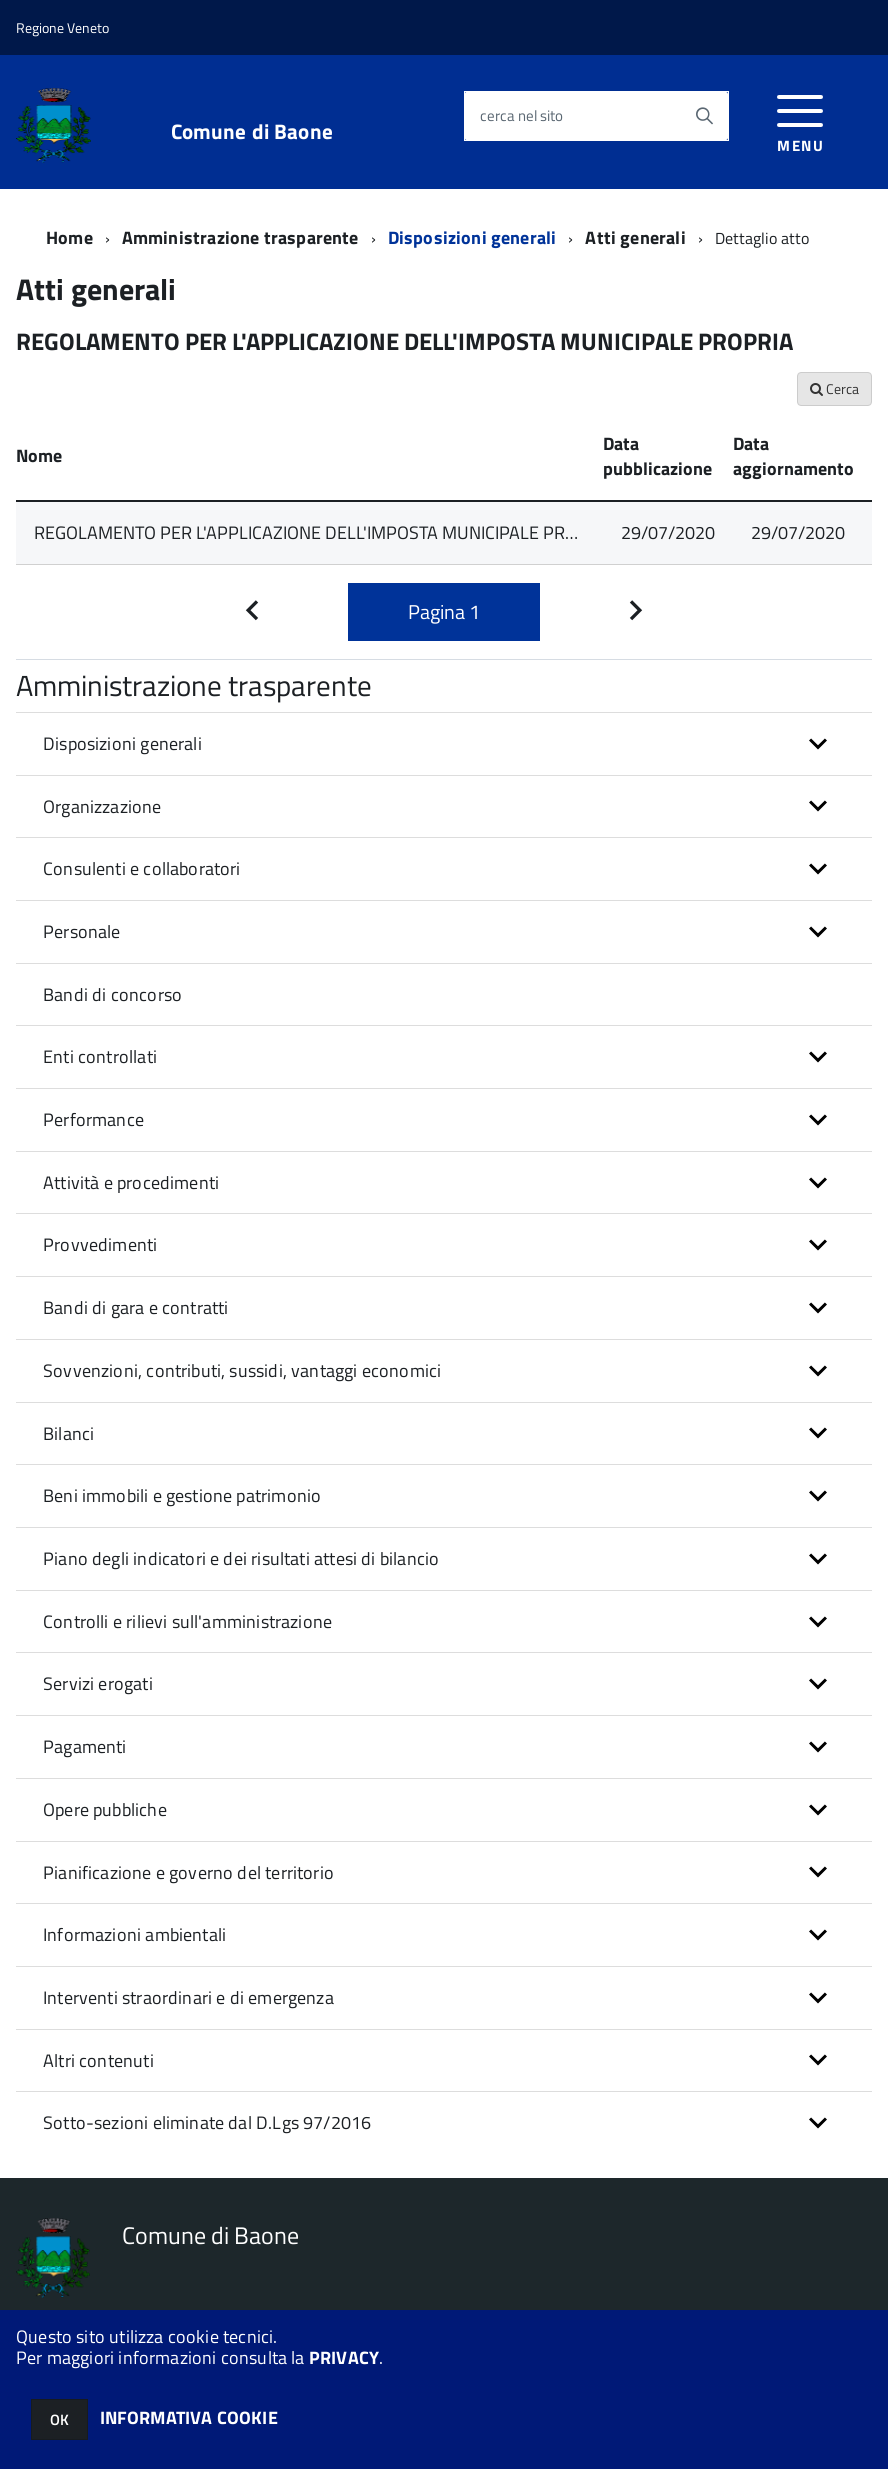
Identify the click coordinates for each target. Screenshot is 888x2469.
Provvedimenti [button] (100, 1244)
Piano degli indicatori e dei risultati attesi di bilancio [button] (241, 1558)
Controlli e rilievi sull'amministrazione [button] (187, 1621)
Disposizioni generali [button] (122, 743)
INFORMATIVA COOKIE (189, 2417)
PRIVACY (344, 2357)
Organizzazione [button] (102, 806)
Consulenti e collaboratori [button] (142, 868)
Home (69, 237)
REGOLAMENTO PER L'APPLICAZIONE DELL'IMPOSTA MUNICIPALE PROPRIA (324, 532)
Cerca (834, 388)
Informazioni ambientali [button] (134, 1934)
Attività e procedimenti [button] (131, 1182)
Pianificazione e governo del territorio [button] (188, 1872)
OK (59, 2419)
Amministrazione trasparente (240, 237)
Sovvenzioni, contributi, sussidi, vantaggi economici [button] (242, 1370)
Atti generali (635, 237)
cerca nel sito (521, 115)
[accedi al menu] (800, 121)
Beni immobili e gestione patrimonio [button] (182, 1495)
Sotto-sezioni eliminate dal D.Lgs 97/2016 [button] (207, 2122)
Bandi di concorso (112, 994)
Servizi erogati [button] (98, 1683)
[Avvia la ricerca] (704, 116)
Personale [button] (82, 931)
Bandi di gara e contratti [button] (136, 1307)
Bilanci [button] (68, 1433)
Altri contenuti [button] (98, 2060)
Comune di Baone (252, 131)
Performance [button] (93, 1119)
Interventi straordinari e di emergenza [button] (188, 1997)
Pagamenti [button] (85, 1746)
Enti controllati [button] (100, 1056)
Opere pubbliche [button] (105, 1809)
